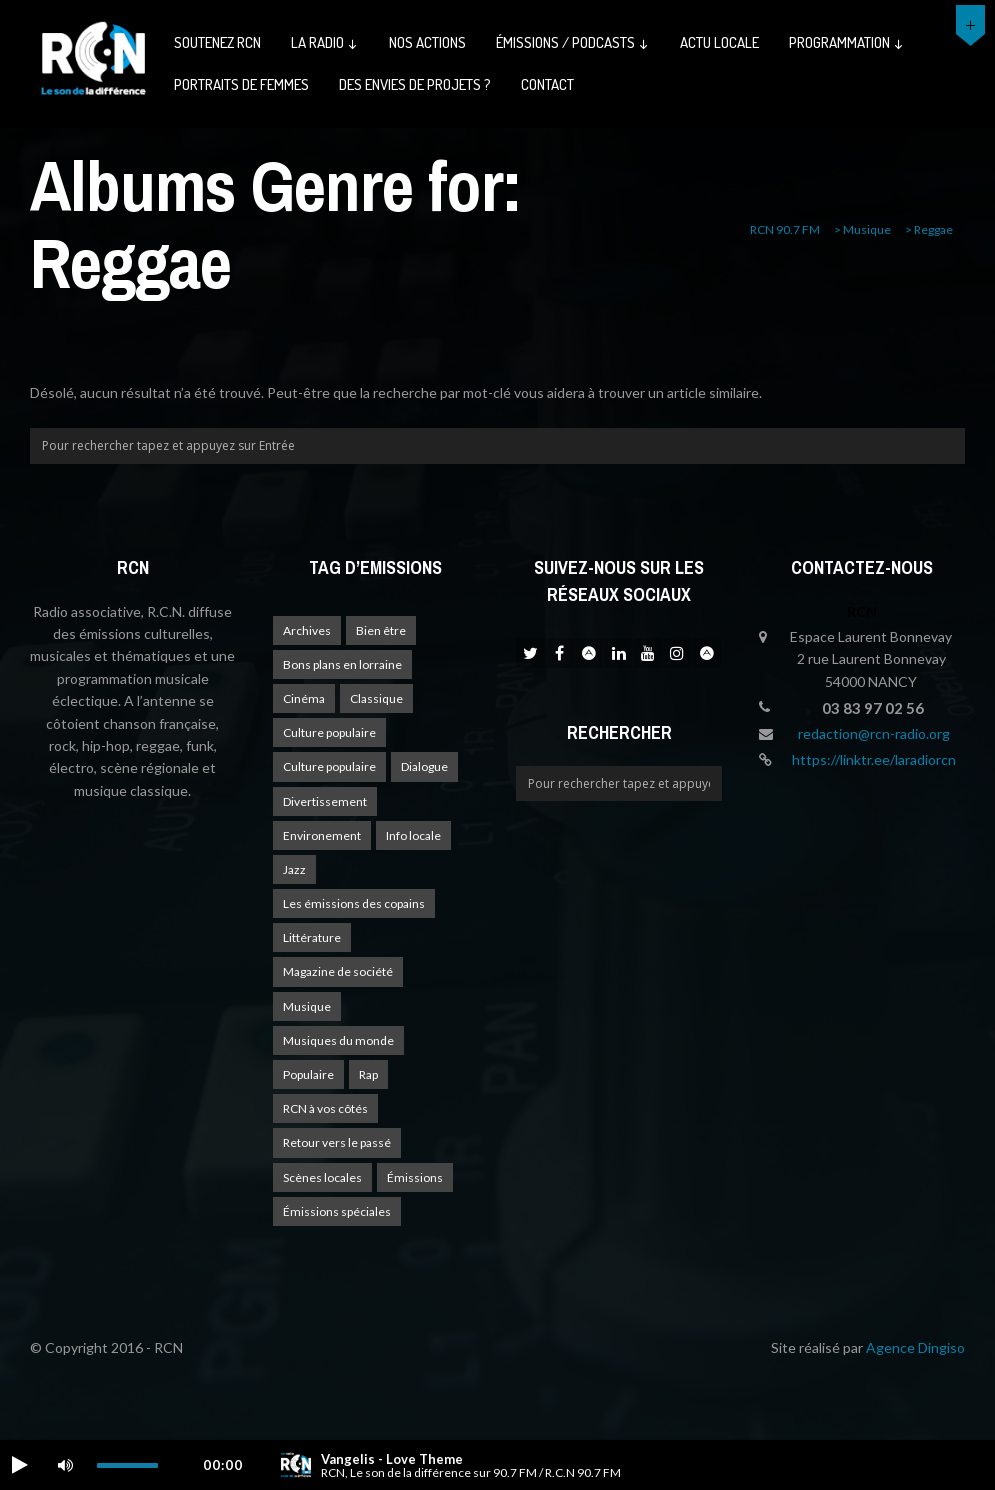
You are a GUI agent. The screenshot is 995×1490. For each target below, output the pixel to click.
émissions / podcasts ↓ (573, 42)
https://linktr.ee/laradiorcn (874, 759)
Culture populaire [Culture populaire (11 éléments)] (329, 766)
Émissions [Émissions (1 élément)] (415, 1177)
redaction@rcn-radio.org (874, 733)
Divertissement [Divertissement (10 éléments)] (325, 801)
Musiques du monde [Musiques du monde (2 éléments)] (338, 1040)
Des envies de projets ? (415, 84)
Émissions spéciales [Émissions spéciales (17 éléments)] (337, 1211)
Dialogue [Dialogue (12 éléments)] (424, 766)
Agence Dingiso (915, 1347)
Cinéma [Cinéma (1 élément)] (304, 698)
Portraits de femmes (241, 84)
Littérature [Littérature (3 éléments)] (312, 937)
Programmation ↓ (847, 42)
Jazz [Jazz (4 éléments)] (294, 869)
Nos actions (427, 42)
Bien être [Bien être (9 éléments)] (381, 630)
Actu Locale (719, 42)
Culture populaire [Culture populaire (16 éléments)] (329, 732)
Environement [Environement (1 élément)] (322, 835)
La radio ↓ (325, 42)
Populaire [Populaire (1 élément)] (308, 1074)
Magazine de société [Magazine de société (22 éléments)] (338, 971)
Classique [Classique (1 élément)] (376, 698)
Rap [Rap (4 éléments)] (368, 1074)
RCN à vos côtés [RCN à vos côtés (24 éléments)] (325, 1108)
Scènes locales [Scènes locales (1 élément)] (322, 1177)
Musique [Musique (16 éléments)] (307, 1006)
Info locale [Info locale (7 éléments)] (413, 835)
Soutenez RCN (217, 42)
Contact (547, 84)
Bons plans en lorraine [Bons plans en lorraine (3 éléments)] (342, 664)
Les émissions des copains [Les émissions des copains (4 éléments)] (354, 903)
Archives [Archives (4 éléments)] (307, 630)
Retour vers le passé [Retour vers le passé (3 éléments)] (337, 1142)
